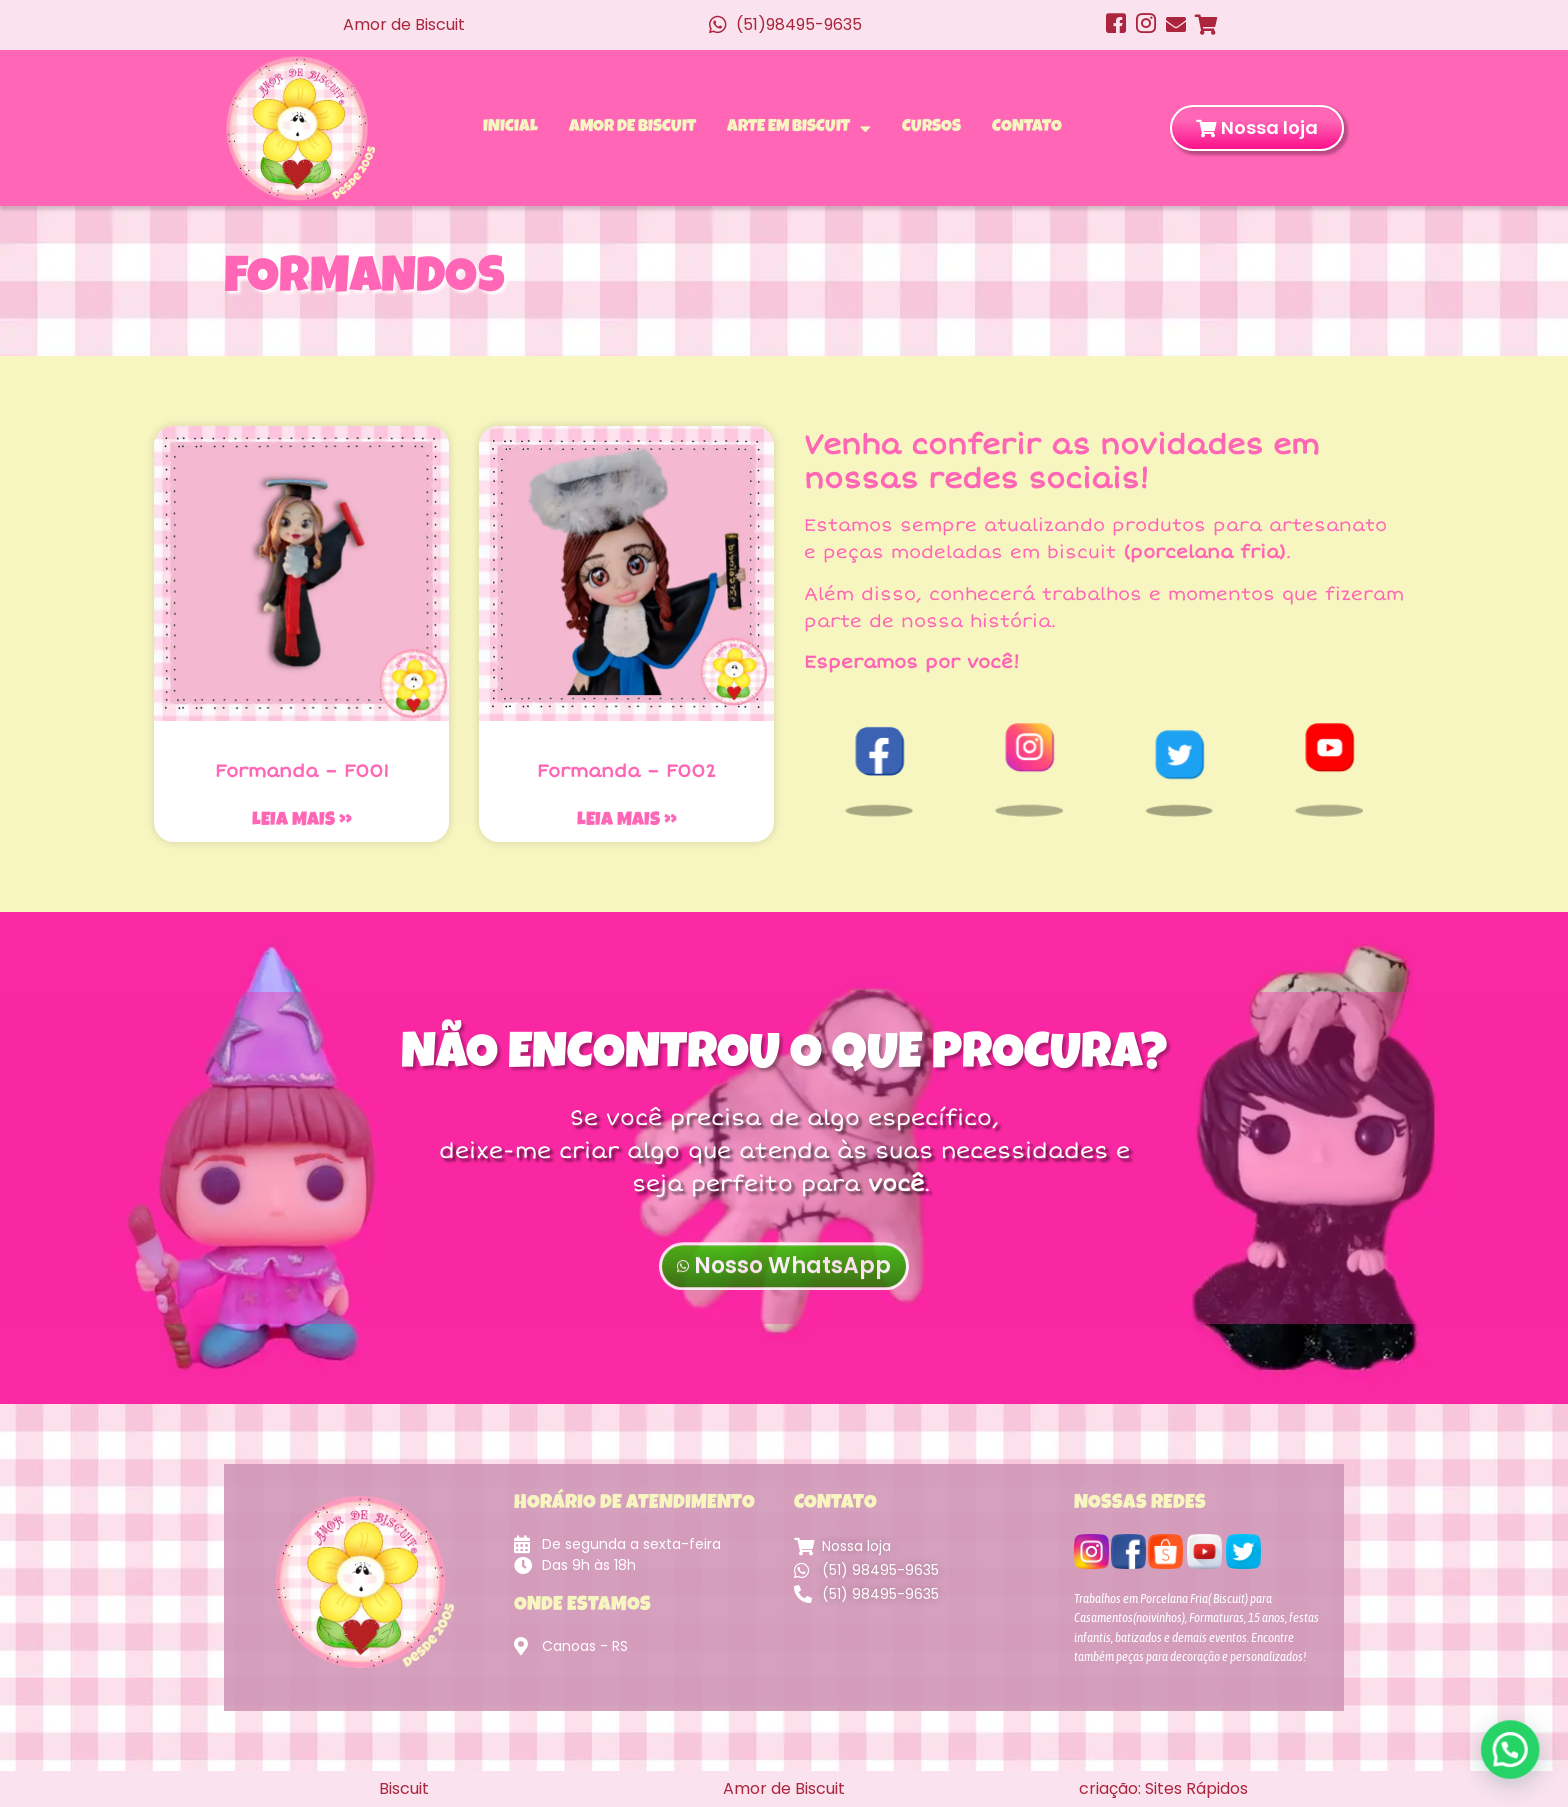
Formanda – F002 (626, 771)
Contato (1027, 127)
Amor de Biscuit (632, 127)
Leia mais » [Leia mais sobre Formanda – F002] (627, 821)
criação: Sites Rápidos (1163, 1788)
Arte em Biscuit (799, 128)
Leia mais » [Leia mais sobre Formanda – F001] (302, 821)
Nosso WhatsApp (784, 1292)
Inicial (510, 127)
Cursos (931, 127)
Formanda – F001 (302, 771)
